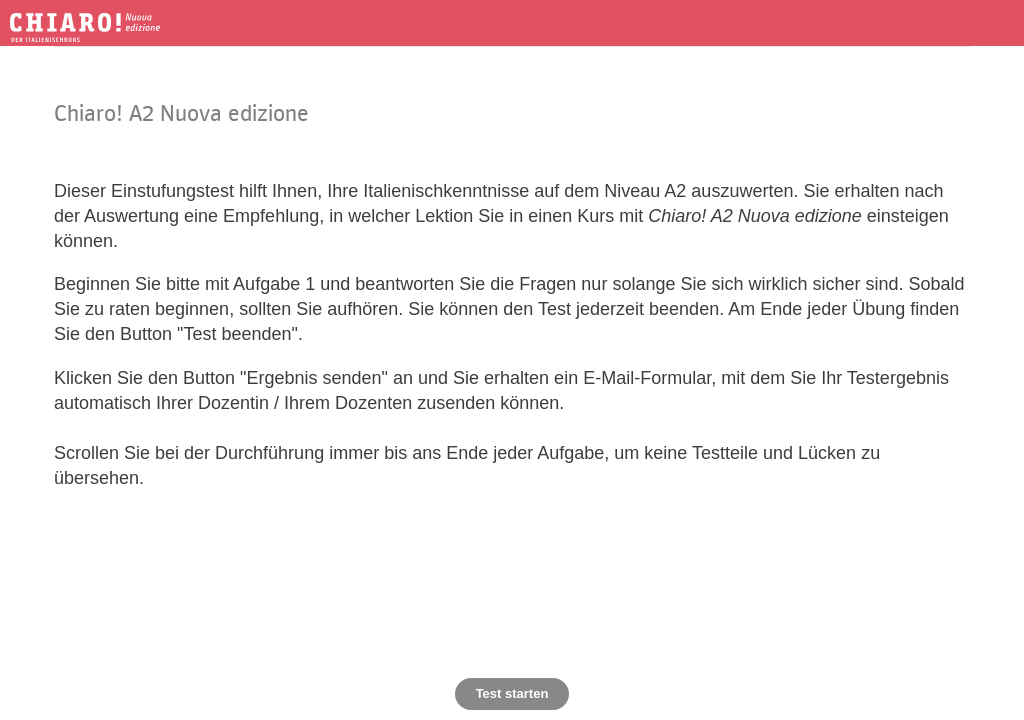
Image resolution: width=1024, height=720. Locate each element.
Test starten (512, 693)
